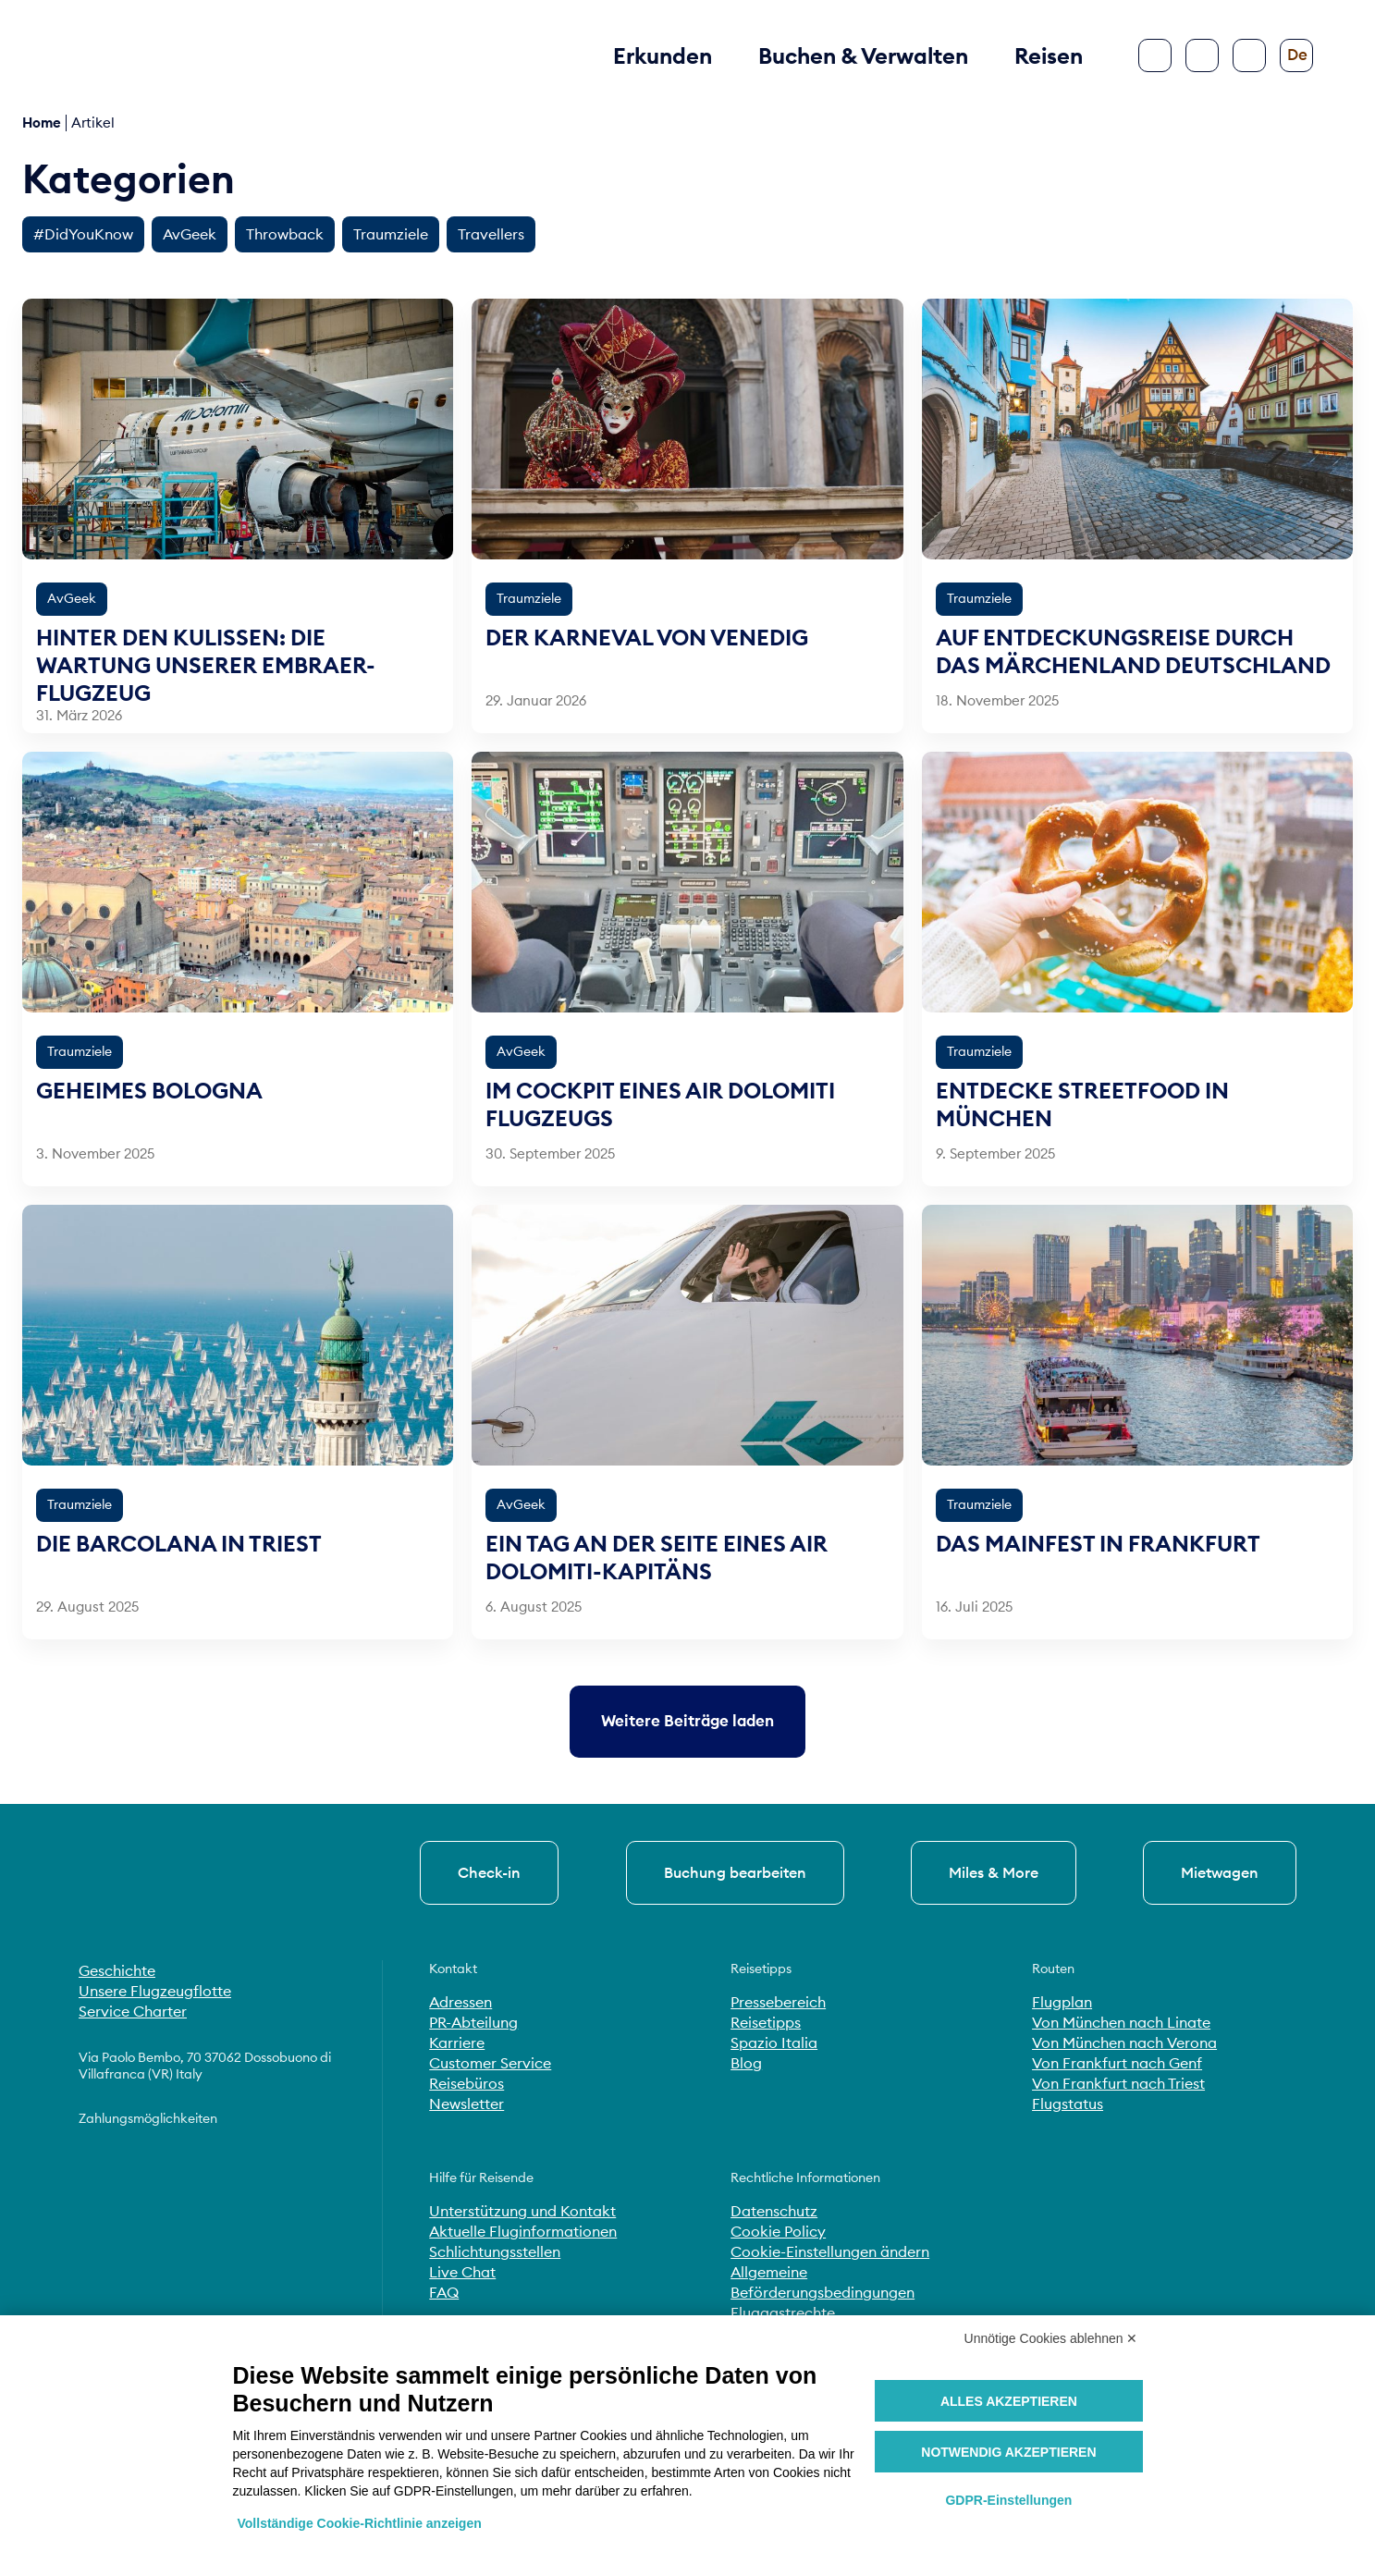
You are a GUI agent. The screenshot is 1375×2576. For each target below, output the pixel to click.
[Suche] (1202, 55)
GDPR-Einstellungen (1008, 2500)
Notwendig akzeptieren (1008, 2452)
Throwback (285, 234)
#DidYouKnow (83, 234)
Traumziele (390, 234)
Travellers (491, 234)
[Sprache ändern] (1296, 55)
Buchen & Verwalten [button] (863, 55)
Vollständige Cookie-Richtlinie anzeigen (360, 2523)
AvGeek (189, 234)
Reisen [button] (1048, 55)
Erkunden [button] (662, 55)
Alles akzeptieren (1008, 2401)
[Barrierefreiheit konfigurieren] (1249, 55)
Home (41, 122)
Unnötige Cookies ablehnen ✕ (1051, 2338)
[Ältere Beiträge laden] (687, 1721)
